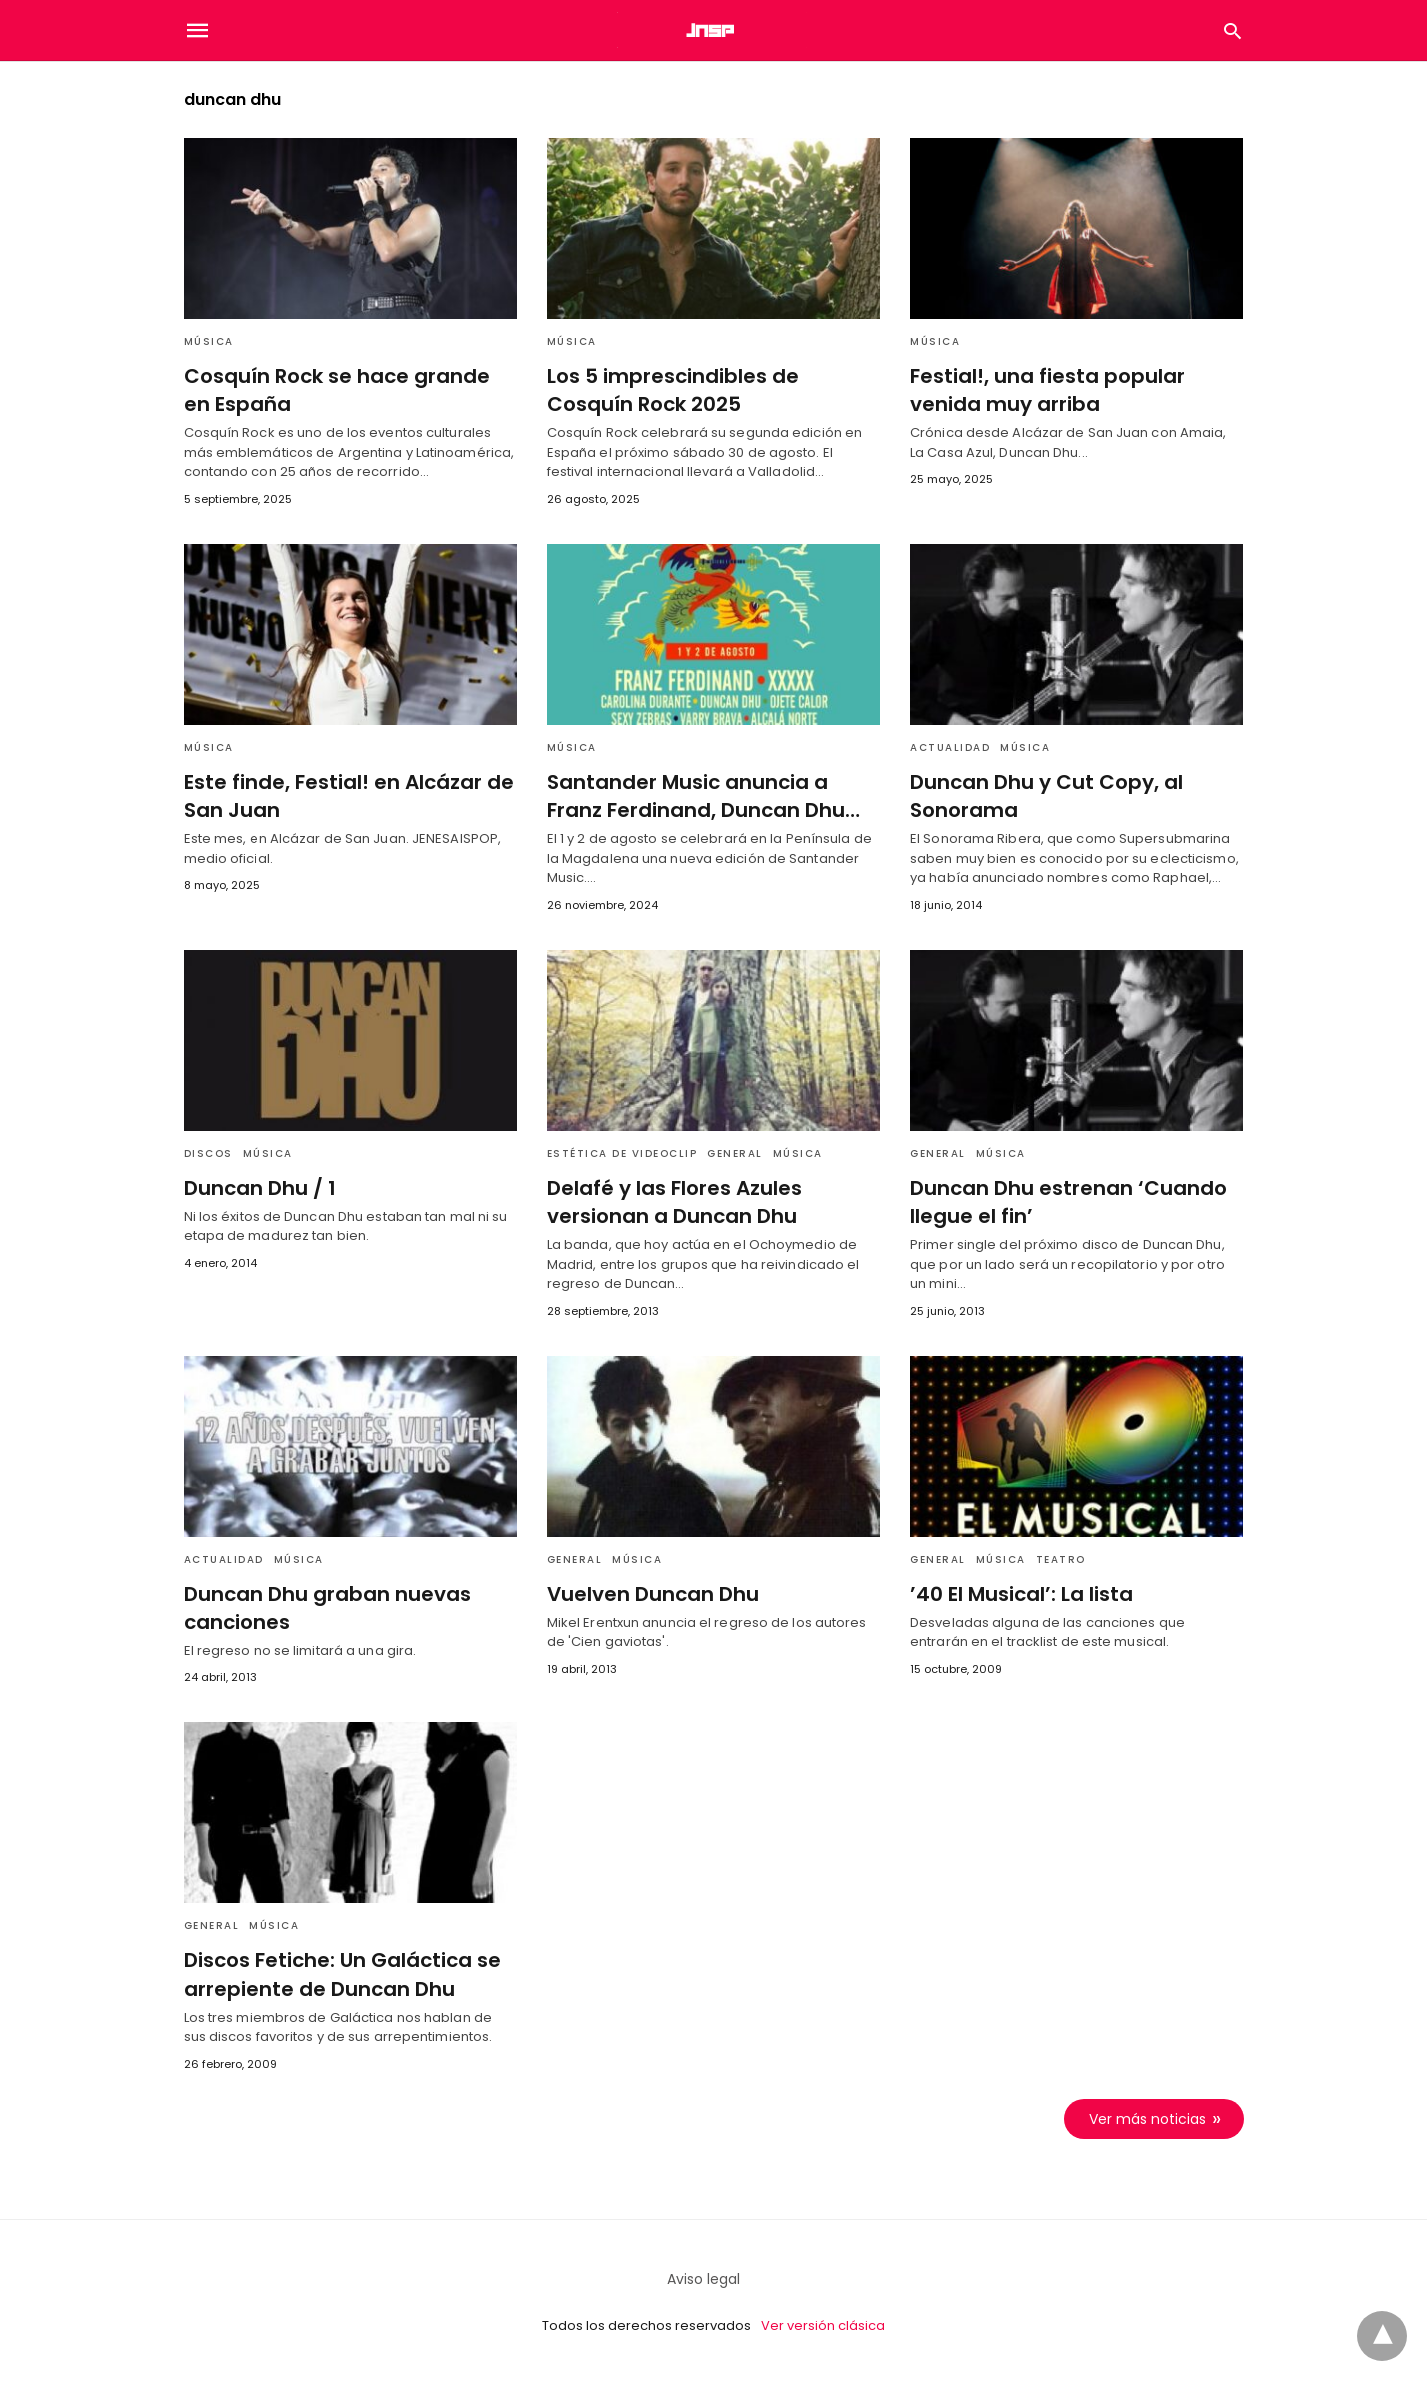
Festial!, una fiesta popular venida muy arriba (1042, 390)
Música (209, 341)
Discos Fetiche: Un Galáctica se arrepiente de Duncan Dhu (338, 1973)
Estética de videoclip (622, 1152)
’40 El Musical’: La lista (1019, 1593)
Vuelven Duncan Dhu (650, 1593)
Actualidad (950, 747)
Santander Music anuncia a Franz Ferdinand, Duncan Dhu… (713, 796)
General (735, 1152)
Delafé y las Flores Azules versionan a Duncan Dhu (671, 1201)
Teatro (1061, 1558)
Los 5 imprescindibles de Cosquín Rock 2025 (669, 390)
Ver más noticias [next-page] (1148, 2117)
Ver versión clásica (823, 2324)
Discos (208, 1152)
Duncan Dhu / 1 (258, 1187)
